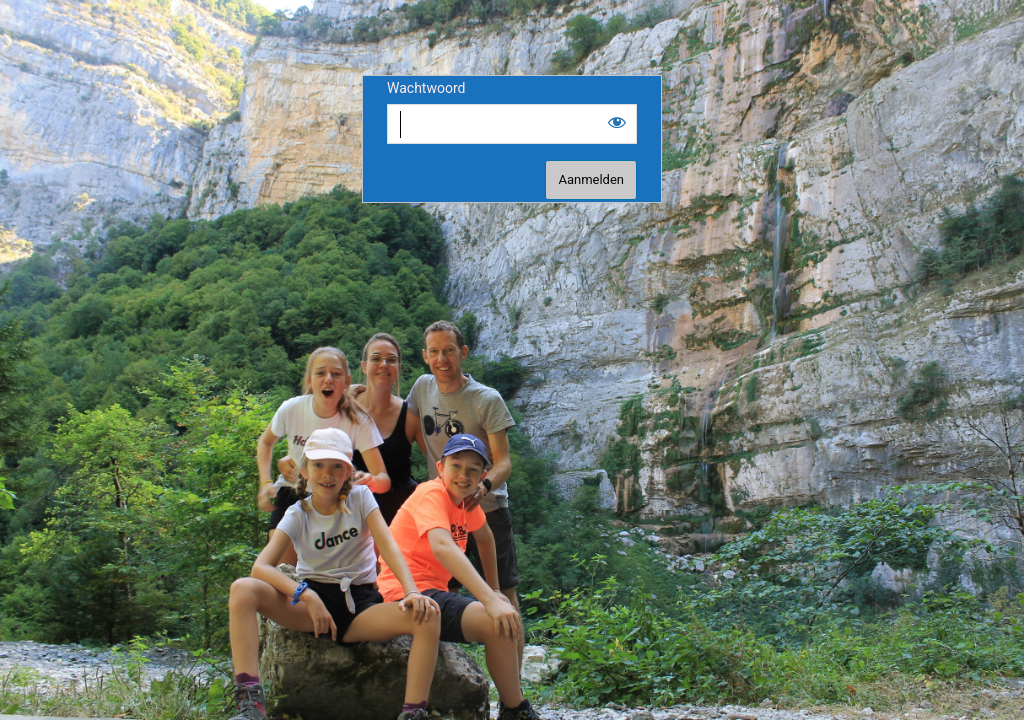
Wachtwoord (426, 88)
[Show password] (617, 122)
